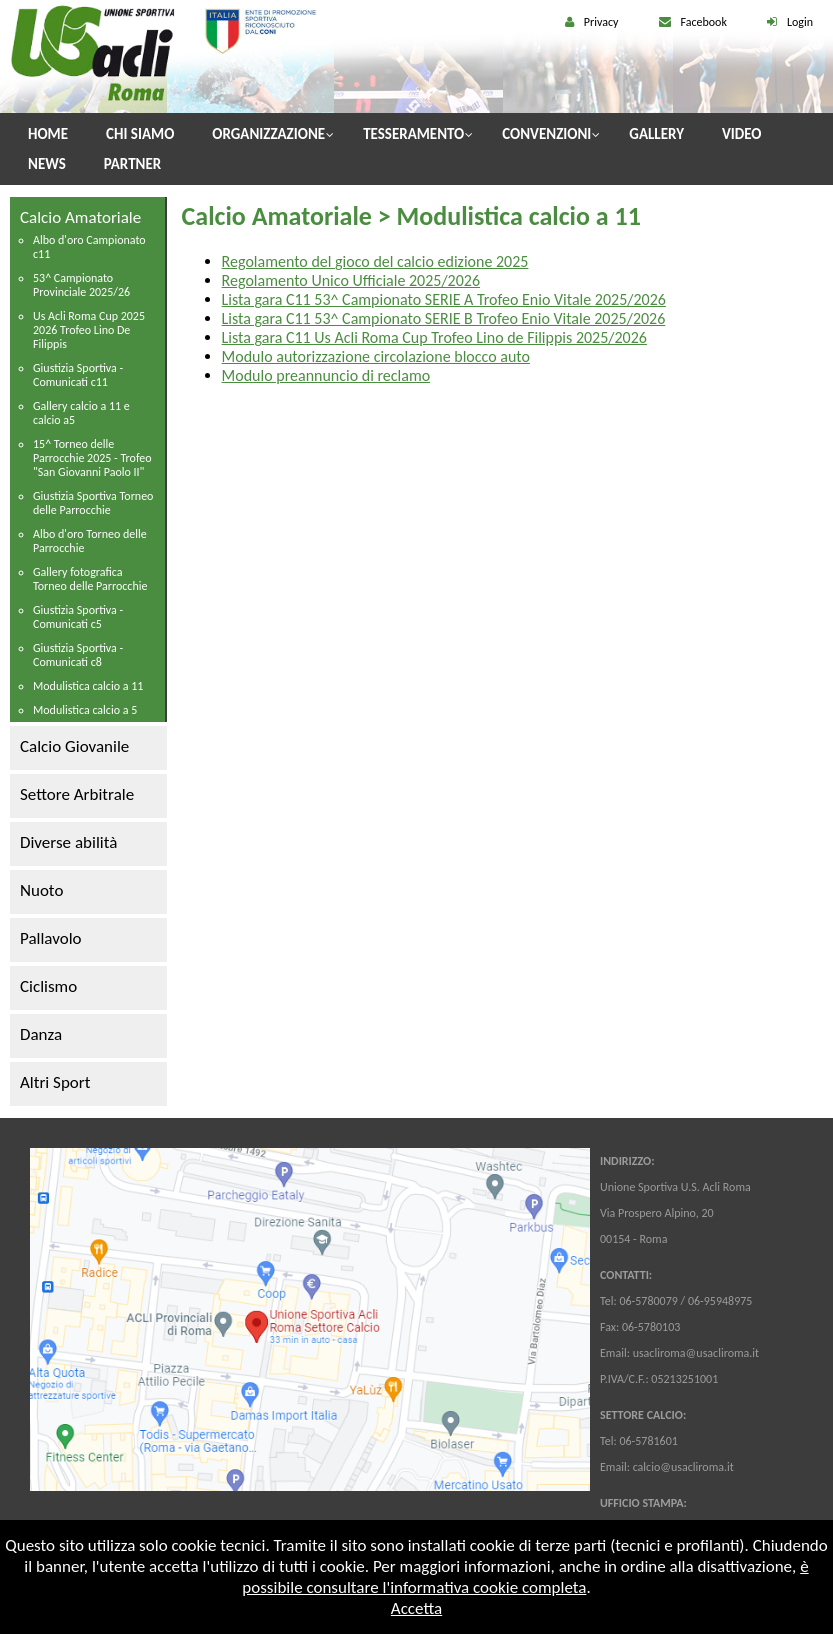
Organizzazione (268, 134)
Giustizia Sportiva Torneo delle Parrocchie (93, 503)
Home (48, 134)
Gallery (656, 134)
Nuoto (41, 890)
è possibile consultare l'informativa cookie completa (525, 1577)
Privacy (601, 22)
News (47, 164)
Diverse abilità (68, 842)
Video (742, 134)
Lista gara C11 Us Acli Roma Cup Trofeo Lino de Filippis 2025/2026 (434, 337)
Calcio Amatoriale (80, 217)
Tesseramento (413, 134)
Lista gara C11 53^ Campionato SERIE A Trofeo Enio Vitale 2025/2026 (444, 299)
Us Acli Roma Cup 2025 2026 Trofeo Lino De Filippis (89, 330)
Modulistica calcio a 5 (85, 710)
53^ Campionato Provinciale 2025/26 (81, 285)
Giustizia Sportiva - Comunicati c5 (78, 617)
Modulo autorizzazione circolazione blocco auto (376, 356)
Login (800, 22)
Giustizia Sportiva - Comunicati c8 (78, 655)
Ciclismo (48, 986)
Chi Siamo (140, 134)
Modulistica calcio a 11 (88, 686)
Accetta (416, 1608)
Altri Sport (55, 1082)
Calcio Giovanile (74, 746)
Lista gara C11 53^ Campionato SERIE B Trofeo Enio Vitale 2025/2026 (444, 318)
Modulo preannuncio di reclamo (326, 375)
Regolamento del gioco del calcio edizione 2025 (375, 261)
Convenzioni (546, 134)
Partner (132, 164)
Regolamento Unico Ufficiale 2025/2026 (351, 280)
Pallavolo (51, 938)
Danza (41, 1034)
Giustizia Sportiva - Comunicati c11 (78, 375)
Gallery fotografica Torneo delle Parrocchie (90, 579)
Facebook (704, 22)
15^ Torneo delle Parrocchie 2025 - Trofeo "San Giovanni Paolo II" (92, 458)
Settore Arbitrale (77, 794)
